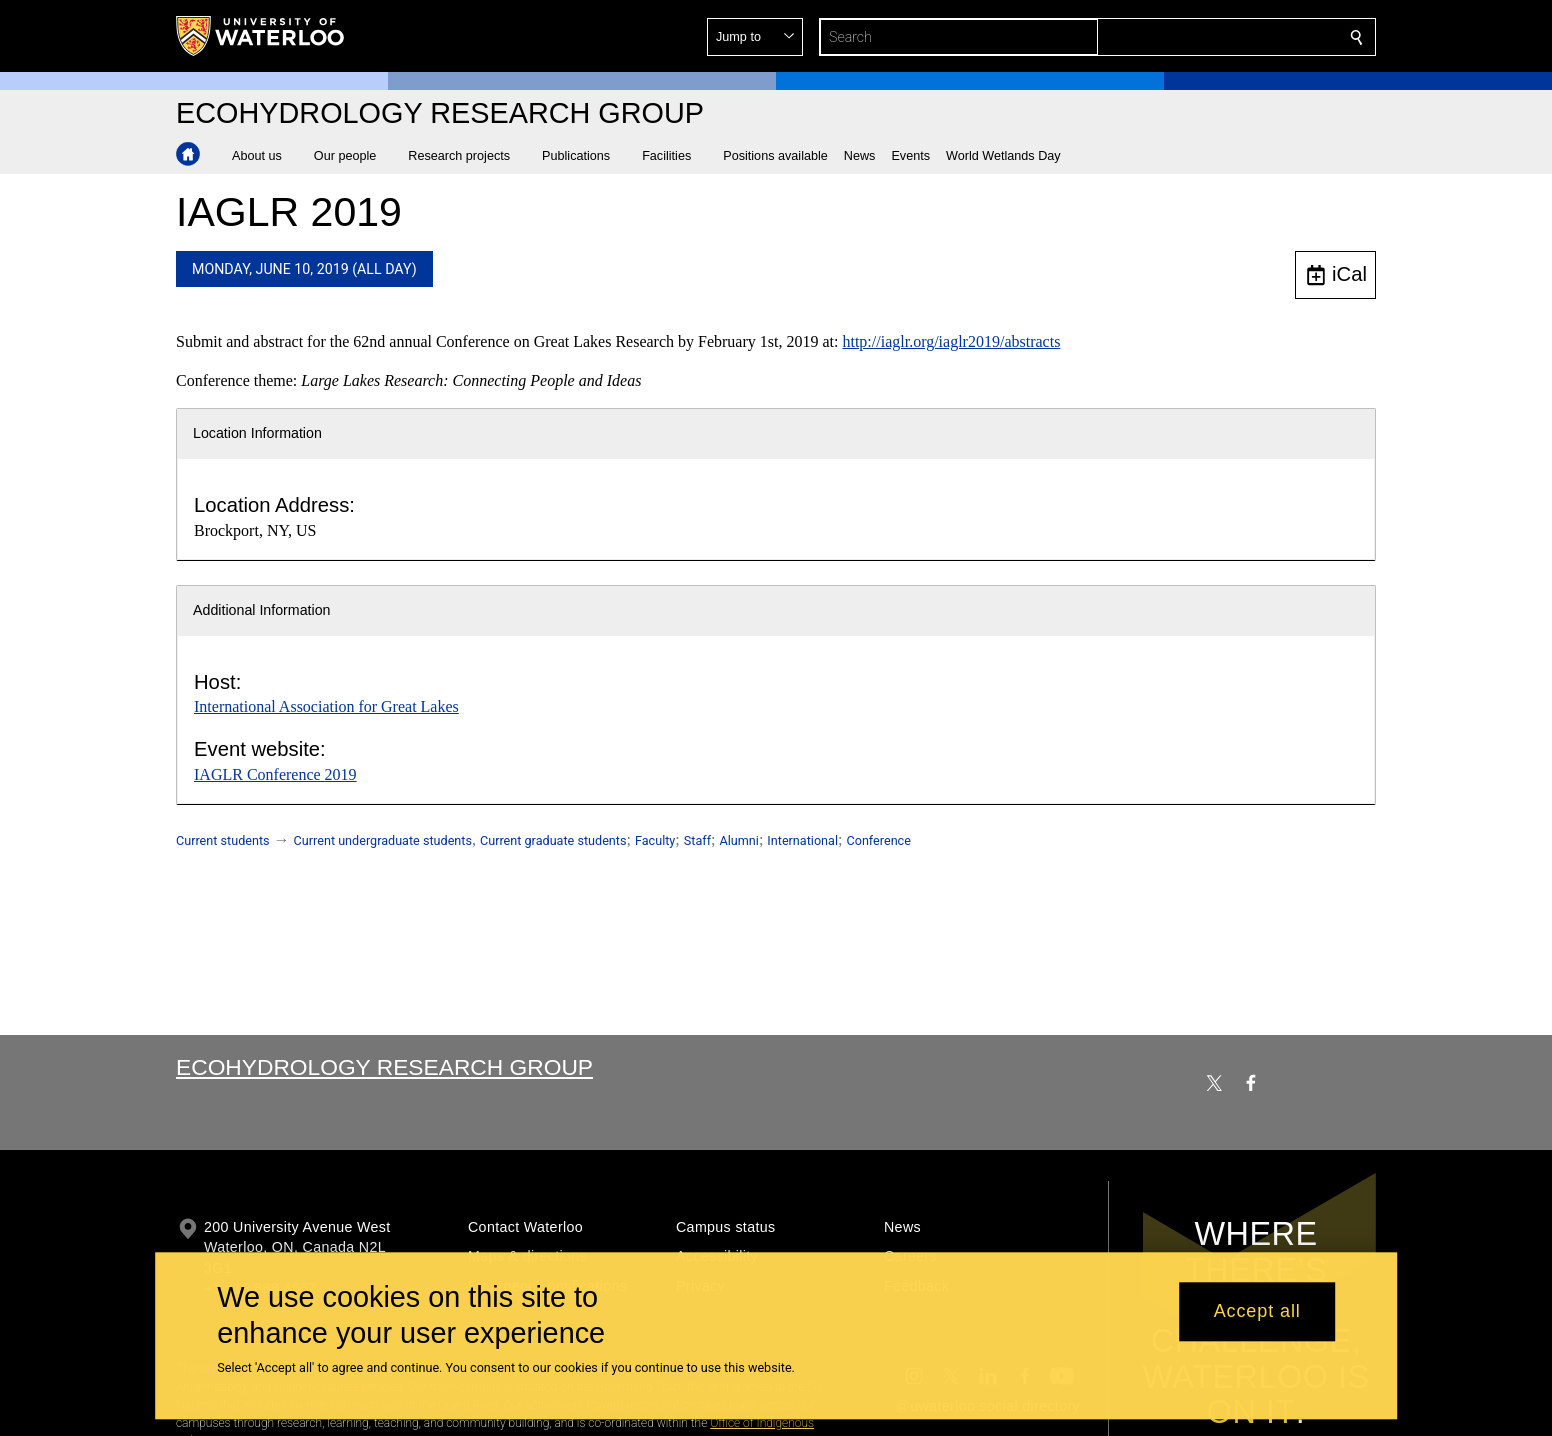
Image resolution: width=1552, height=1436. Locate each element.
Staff (697, 840)
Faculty (655, 840)
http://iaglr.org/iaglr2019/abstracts (951, 341)
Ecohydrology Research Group (384, 1067)
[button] (1212, 37)
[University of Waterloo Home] (261, 36)
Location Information (257, 433)
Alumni (739, 840)
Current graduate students (553, 840)
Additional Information (262, 610)
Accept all (1257, 1312)
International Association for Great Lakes (326, 706)
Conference (878, 840)
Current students (223, 840)
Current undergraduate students (383, 840)
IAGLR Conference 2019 (275, 774)
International (802, 840)
